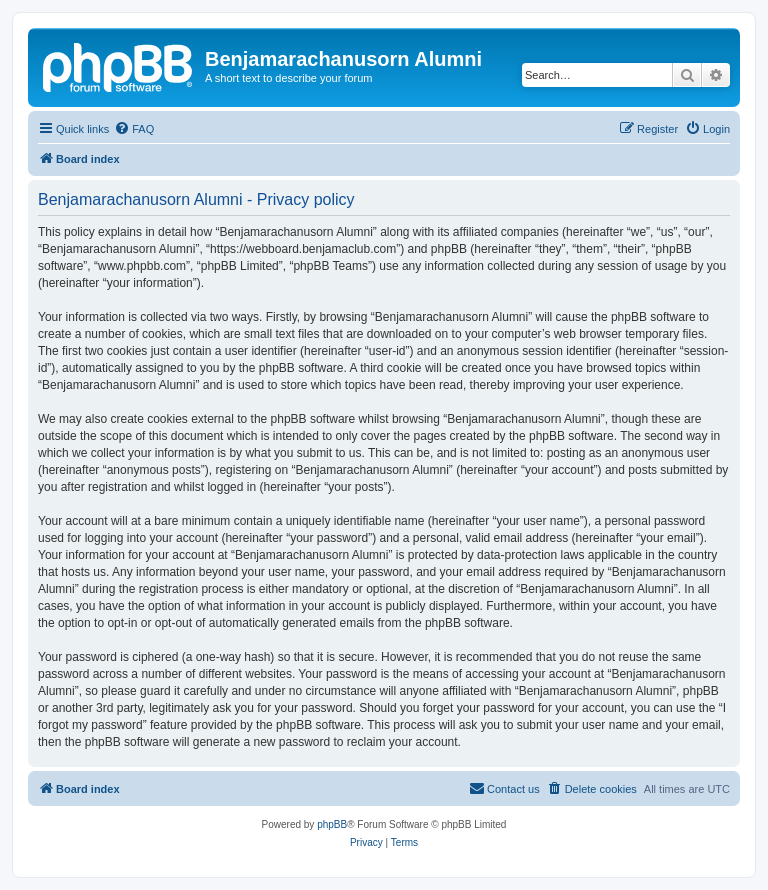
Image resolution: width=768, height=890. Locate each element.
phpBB (332, 824)
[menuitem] (134, 129)
